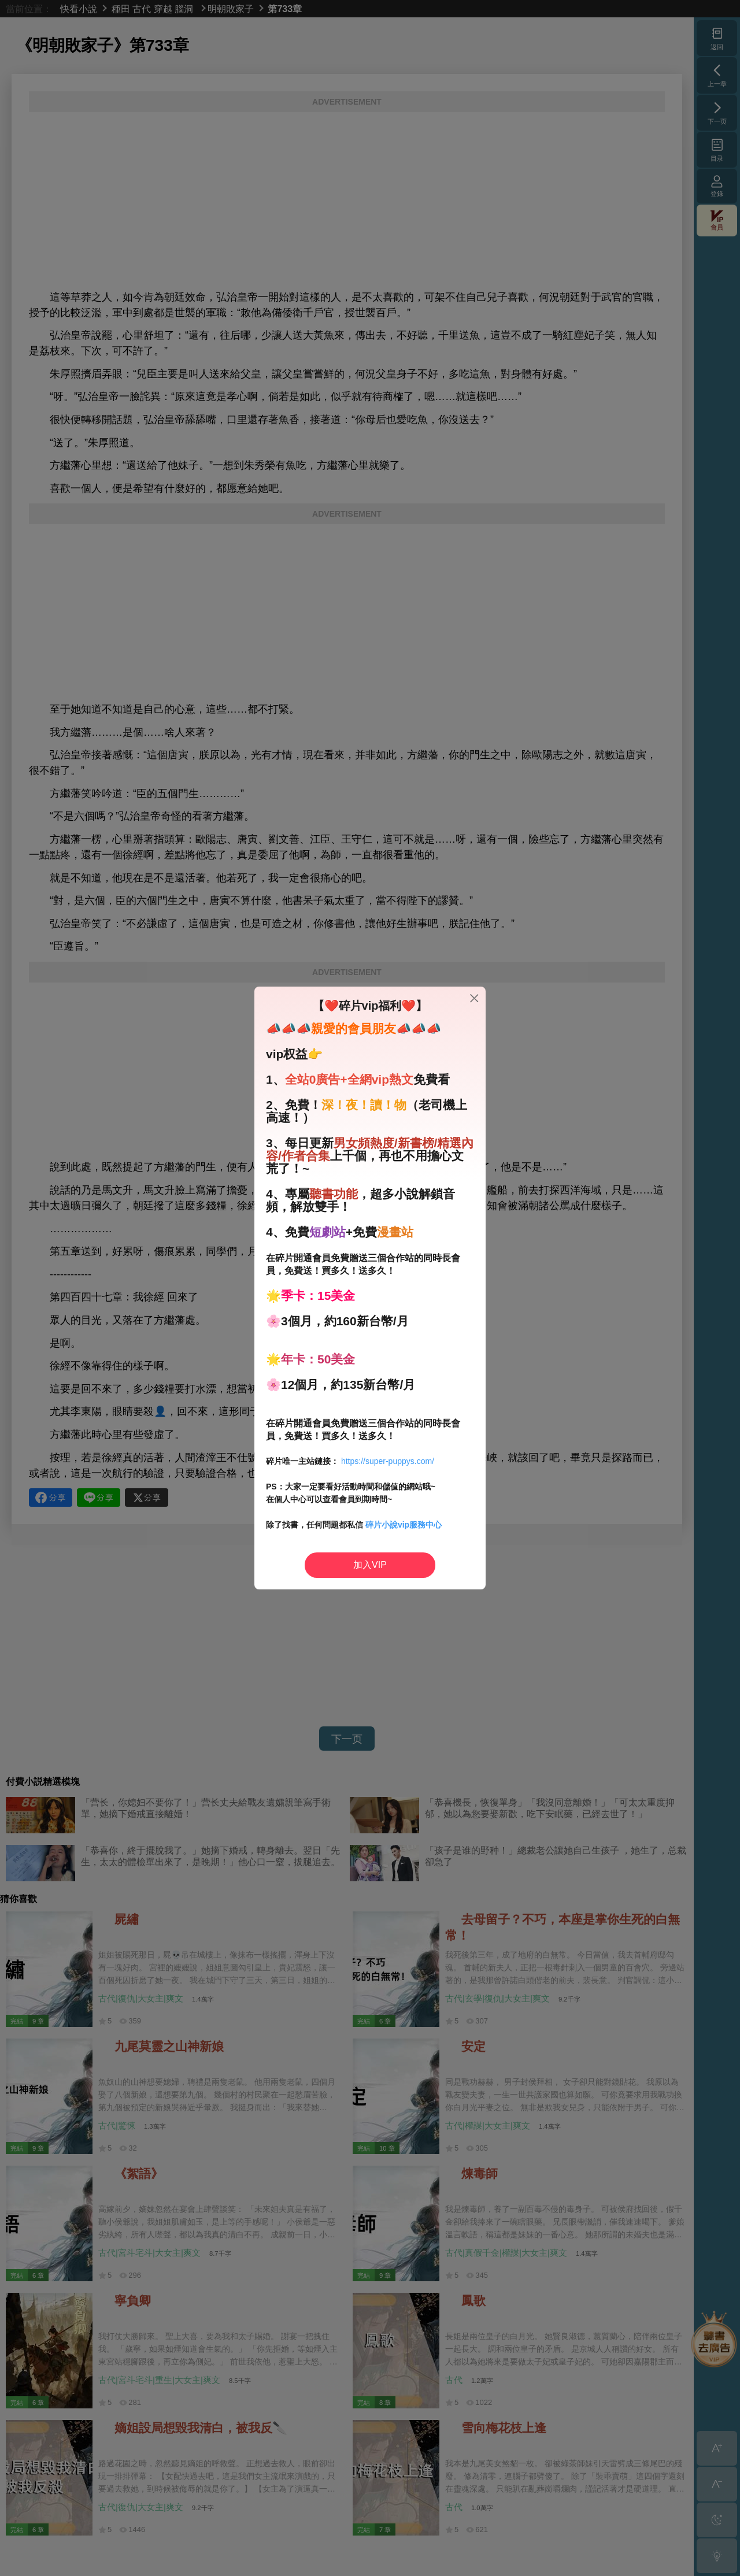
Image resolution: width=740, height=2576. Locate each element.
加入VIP (370, 1565)
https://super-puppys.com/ (387, 1461)
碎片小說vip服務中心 (403, 1524)
